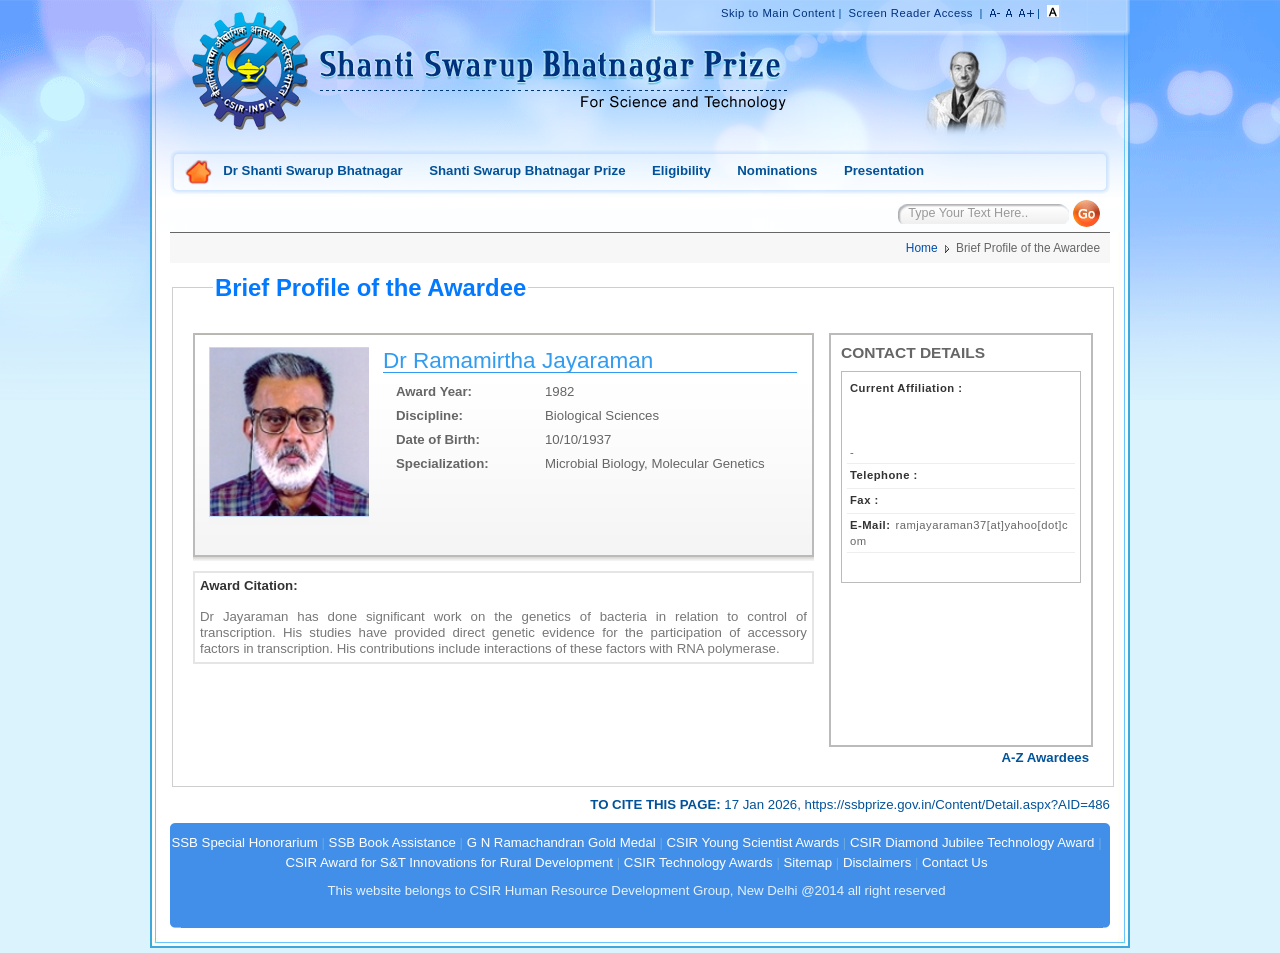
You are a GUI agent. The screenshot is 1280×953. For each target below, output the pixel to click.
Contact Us (954, 862)
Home (199, 173)
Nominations (777, 170)
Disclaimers (877, 862)
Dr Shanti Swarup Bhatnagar (312, 170)
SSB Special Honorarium (244, 842)
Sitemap (808, 862)
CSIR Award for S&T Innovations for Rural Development (449, 862)
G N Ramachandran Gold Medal (561, 842)
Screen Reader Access (911, 13)
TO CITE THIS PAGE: (657, 804)
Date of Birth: (438, 439)
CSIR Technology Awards (698, 862)
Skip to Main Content (778, 13)
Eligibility (681, 170)
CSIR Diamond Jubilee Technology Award (974, 842)
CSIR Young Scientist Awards (753, 842)
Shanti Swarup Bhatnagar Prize (527, 170)
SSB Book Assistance (392, 842)
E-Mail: (870, 525)
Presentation (884, 170)
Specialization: (442, 463)
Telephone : (884, 475)
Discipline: (429, 415)
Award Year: (434, 391)
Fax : (864, 500)
